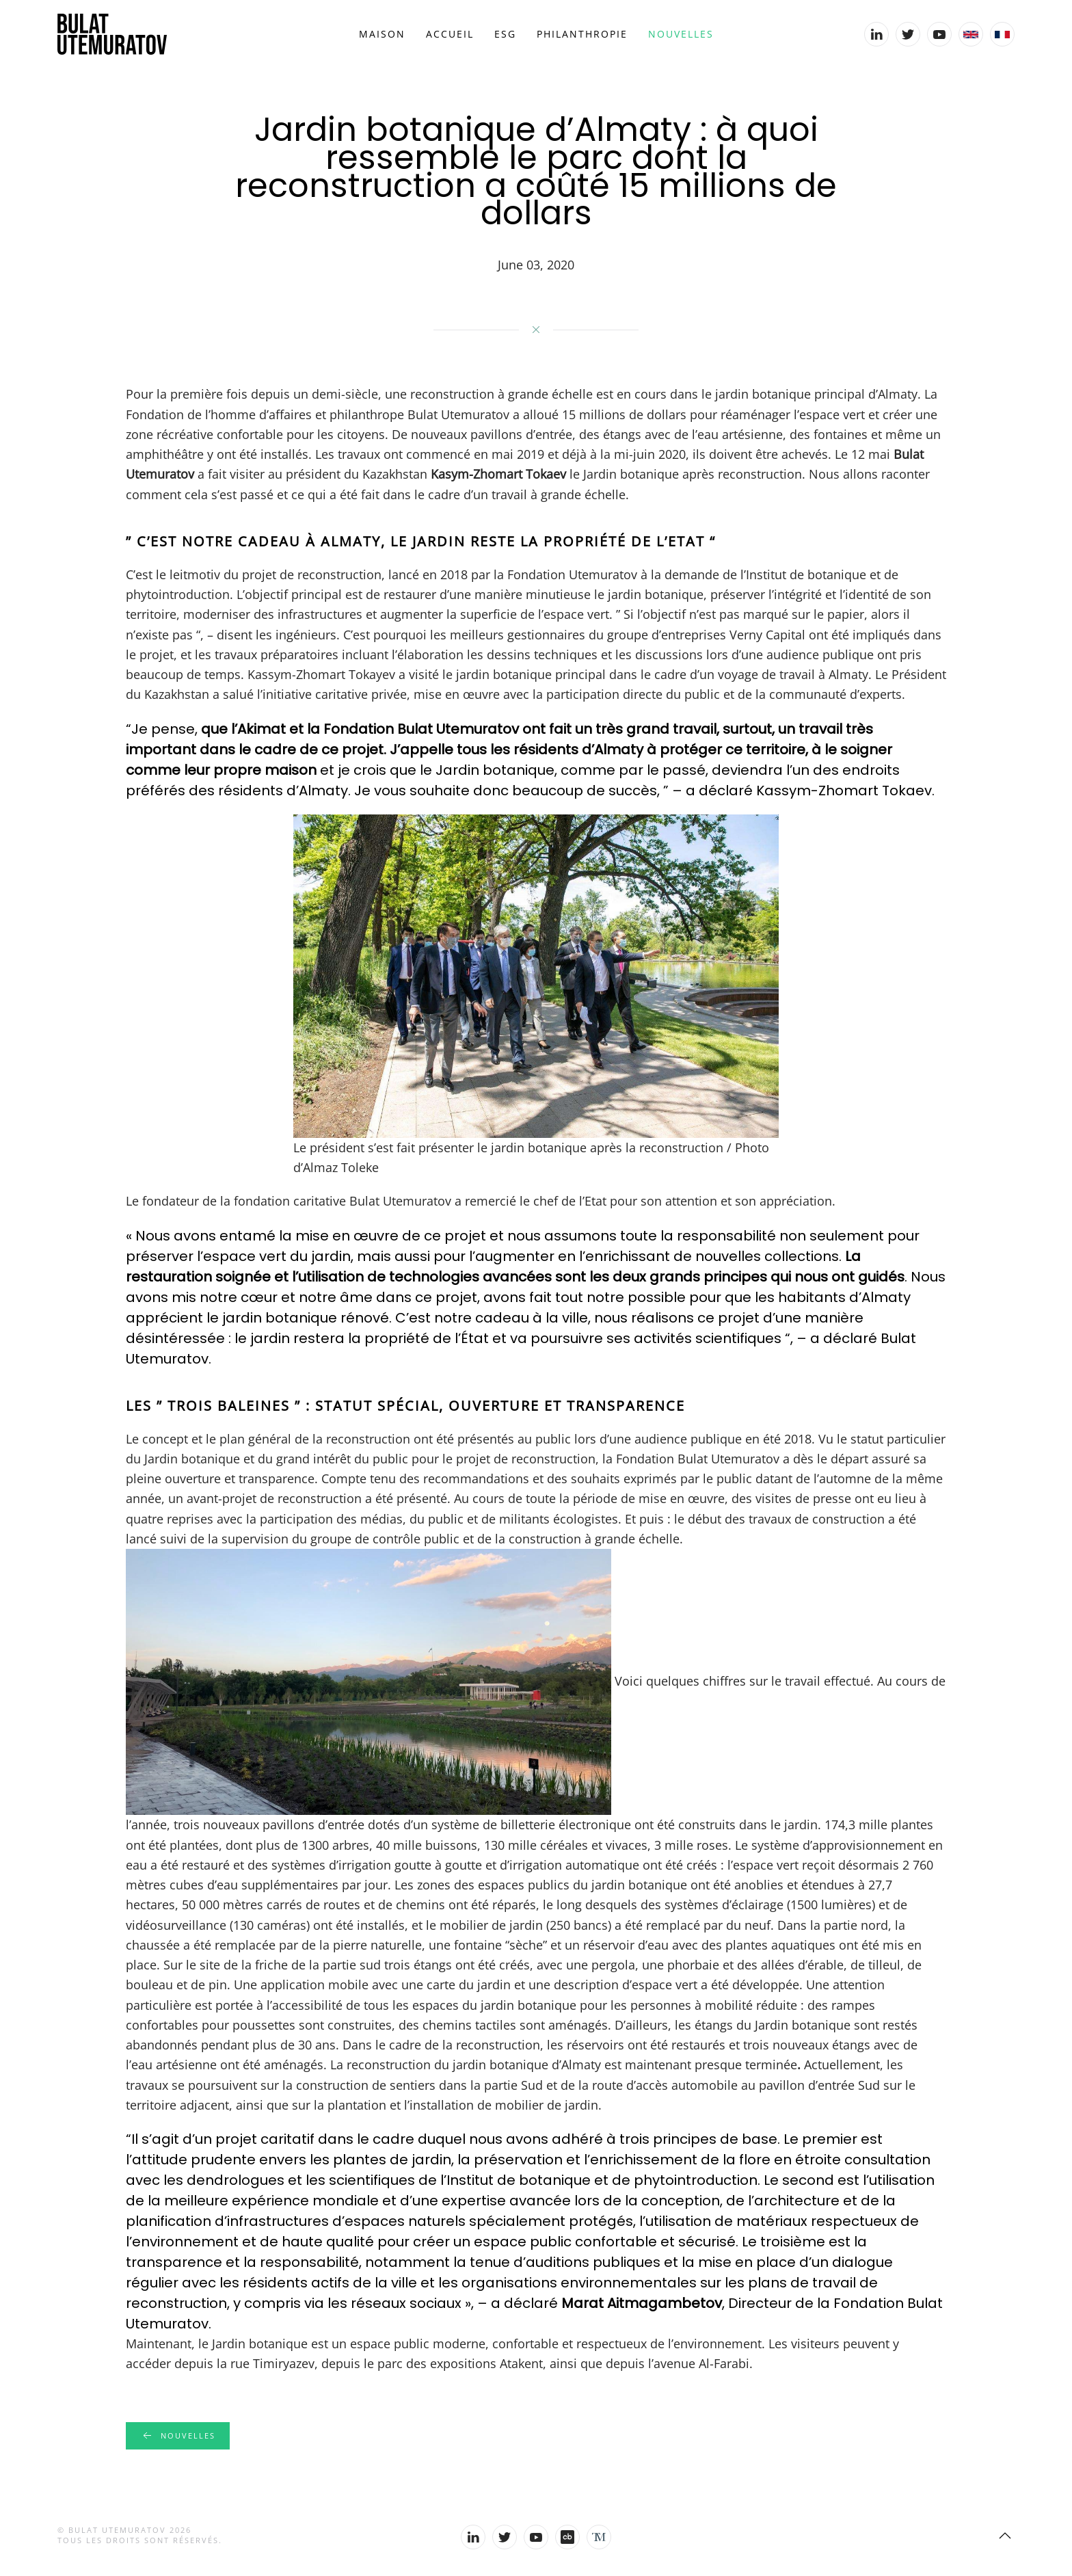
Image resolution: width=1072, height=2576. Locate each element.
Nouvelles (681, 33)
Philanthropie (582, 33)
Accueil (450, 33)
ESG (505, 33)
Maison (382, 33)
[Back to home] (112, 34)
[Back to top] (1005, 2535)
